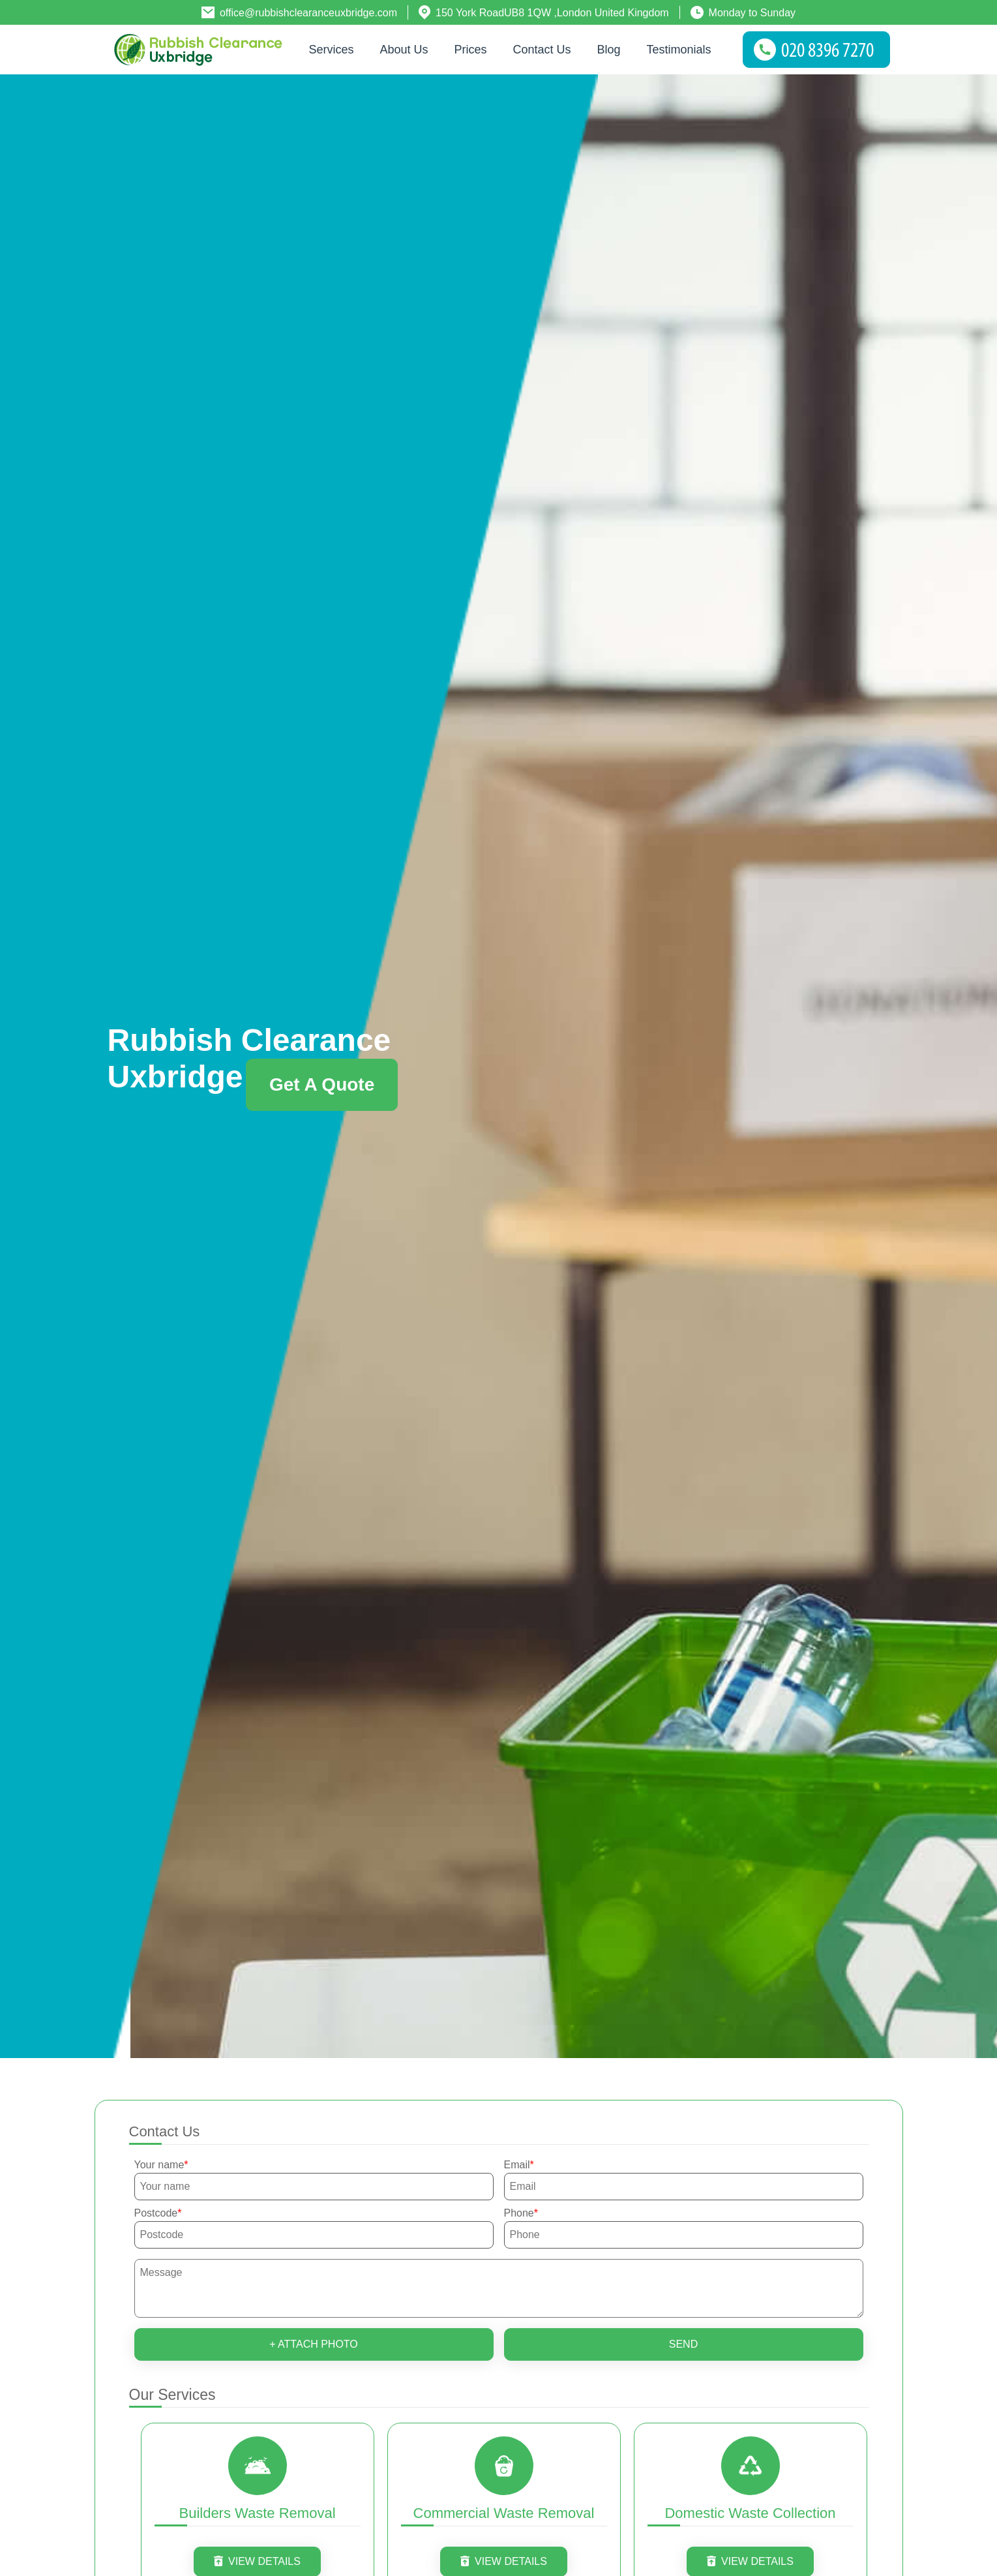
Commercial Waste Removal (504, 2513)
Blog (609, 49)
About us (403, 49)
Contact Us (542, 49)
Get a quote (321, 1084)
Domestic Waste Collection (749, 2513)
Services (330, 49)
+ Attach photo (313, 2344)
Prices (470, 49)
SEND (683, 2344)
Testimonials (679, 49)
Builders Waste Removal (257, 2513)
